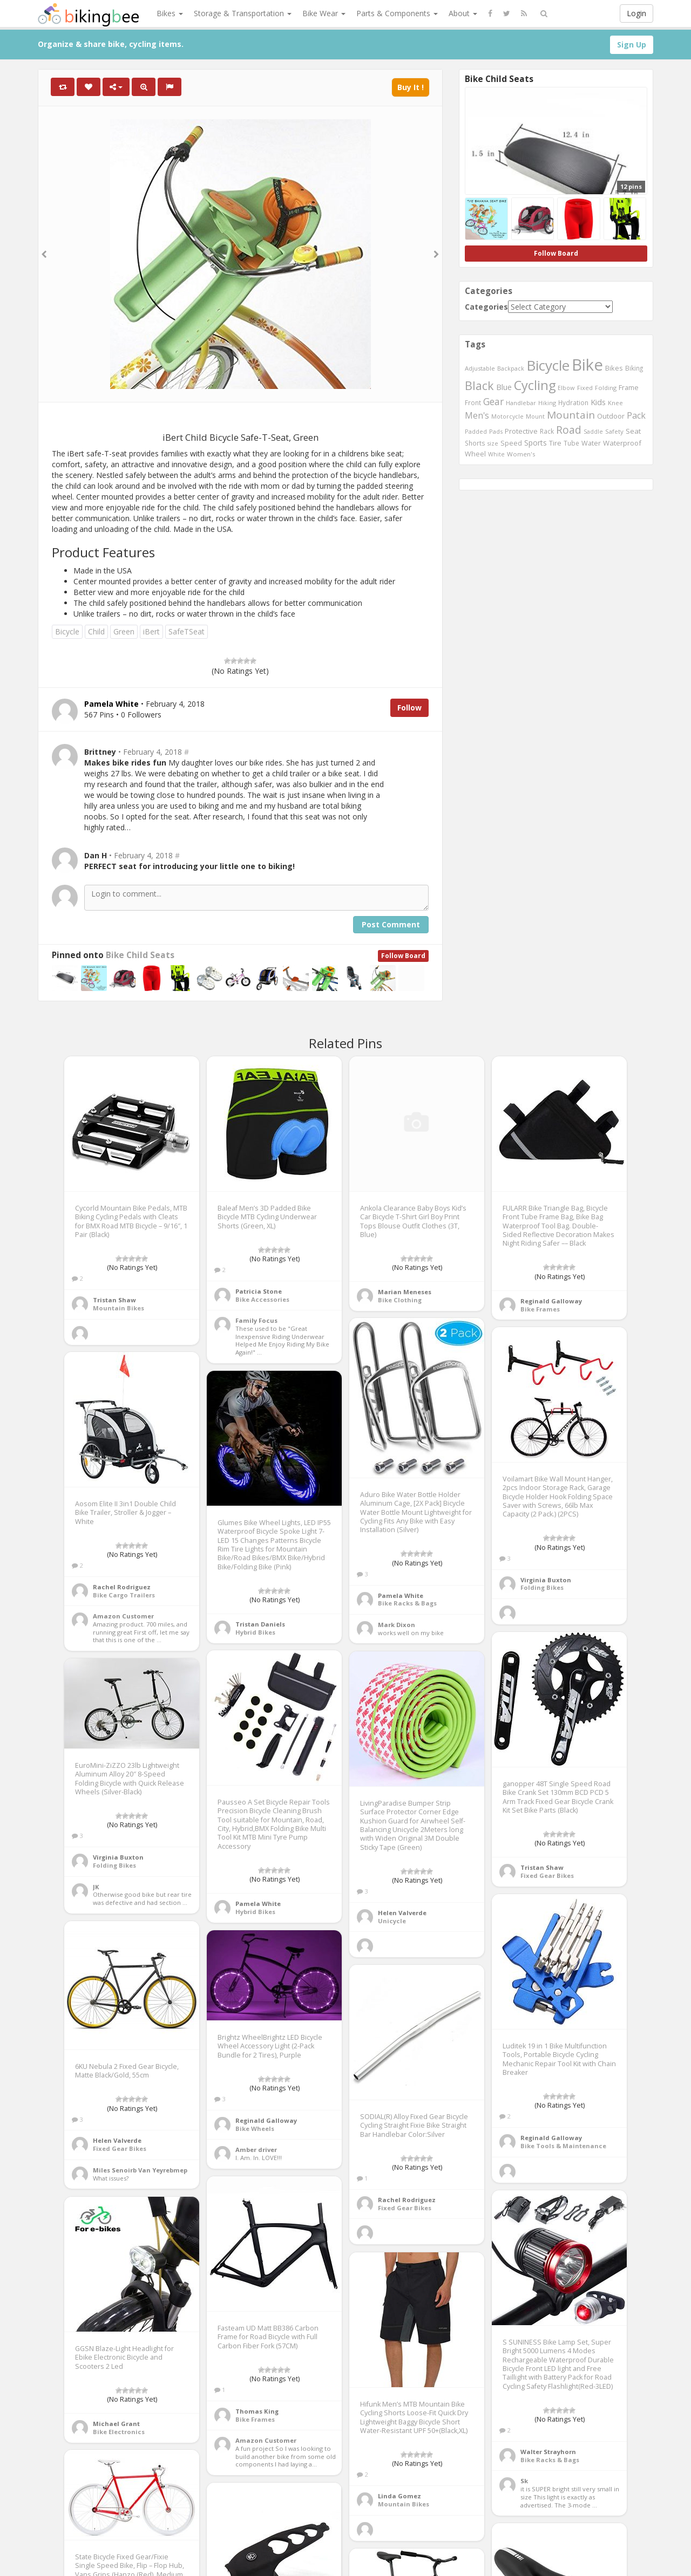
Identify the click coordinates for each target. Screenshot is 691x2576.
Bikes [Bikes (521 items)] (614, 368)
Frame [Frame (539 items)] (629, 387)
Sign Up (631, 44)
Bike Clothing (400, 1300)
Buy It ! (410, 87)
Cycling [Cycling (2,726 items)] (534, 385)
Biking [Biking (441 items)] (634, 368)
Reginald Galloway (551, 1301)
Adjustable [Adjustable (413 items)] (480, 368)
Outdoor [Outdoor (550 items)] (611, 416)
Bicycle (67, 631)
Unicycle (392, 1921)
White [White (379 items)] (496, 454)
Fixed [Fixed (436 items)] (585, 388)
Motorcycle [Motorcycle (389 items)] (507, 416)
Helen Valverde (402, 1913)
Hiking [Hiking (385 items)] (547, 403)
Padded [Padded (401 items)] (476, 431)
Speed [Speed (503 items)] (511, 443)
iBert (151, 631)
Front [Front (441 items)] (473, 402)
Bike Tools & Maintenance (563, 2146)
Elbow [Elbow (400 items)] (566, 388)
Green (123, 631)
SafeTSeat (186, 631)
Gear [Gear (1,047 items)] (493, 401)
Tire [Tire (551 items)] (555, 443)
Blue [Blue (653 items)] (504, 387)
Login (636, 13)
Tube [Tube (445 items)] (571, 443)
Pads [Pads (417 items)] (496, 431)
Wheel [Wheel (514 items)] (475, 454)
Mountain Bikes (118, 1308)
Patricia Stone (258, 1291)
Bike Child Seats (140, 955)
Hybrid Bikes (255, 1632)
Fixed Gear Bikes (547, 1875)
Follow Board (403, 955)
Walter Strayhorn (548, 2452)
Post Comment (391, 924)
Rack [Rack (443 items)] (547, 431)
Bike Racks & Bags (407, 1603)
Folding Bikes (542, 1587)
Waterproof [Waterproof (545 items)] (622, 443)
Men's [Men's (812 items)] (477, 415)
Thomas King (257, 2411)
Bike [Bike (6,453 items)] (587, 364)
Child (96, 631)
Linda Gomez (399, 2496)
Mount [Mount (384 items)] (535, 416)
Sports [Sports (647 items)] (535, 443)
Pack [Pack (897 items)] (636, 415)
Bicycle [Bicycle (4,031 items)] (548, 365)
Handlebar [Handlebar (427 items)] (521, 403)
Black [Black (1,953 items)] (479, 385)
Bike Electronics (119, 2432)
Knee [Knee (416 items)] (615, 403)
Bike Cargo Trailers (124, 1595)
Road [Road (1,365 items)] (568, 430)
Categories (486, 307)
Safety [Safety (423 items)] (614, 431)
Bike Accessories (262, 1299)
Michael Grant (116, 2424)
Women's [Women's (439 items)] (521, 454)
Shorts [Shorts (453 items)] (475, 443)
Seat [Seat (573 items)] (633, 431)
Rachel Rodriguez (122, 1587)
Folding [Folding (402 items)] (606, 388)
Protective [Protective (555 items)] (521, 431)
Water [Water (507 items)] (591, 443)
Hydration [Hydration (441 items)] (573, 402)
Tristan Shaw (114, 1300)
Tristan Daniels (260, 1624)
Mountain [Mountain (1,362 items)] (571, 415)
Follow (409, 707)
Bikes (170, 13)
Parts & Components (397, 13)
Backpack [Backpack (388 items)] (510, 368)
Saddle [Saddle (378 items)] (593, 431)
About (463, 13)
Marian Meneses (404, 1292)
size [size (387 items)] (492, 443)
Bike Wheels (254, 2128)
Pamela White (400, 1595)
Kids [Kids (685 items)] (598, 402)
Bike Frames (540, 1309)
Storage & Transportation (243, 13)
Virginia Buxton (545, 1580)
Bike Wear (324, 13)
